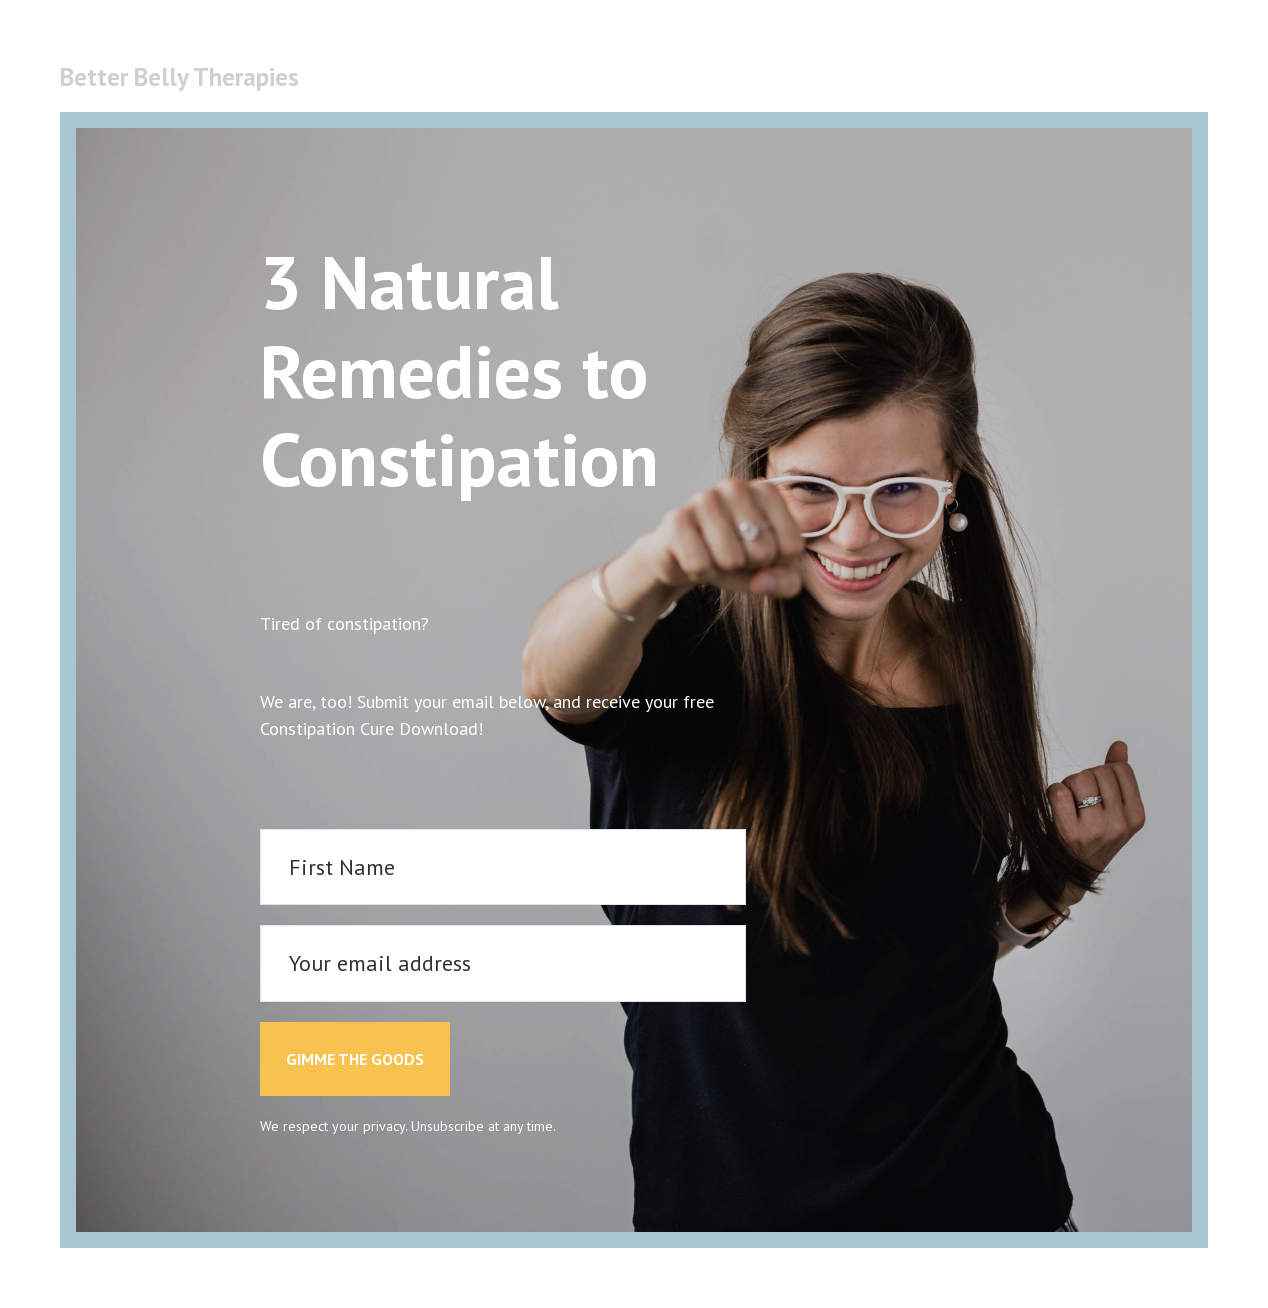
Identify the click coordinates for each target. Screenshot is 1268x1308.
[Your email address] (503, 963)
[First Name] (503, 867)
